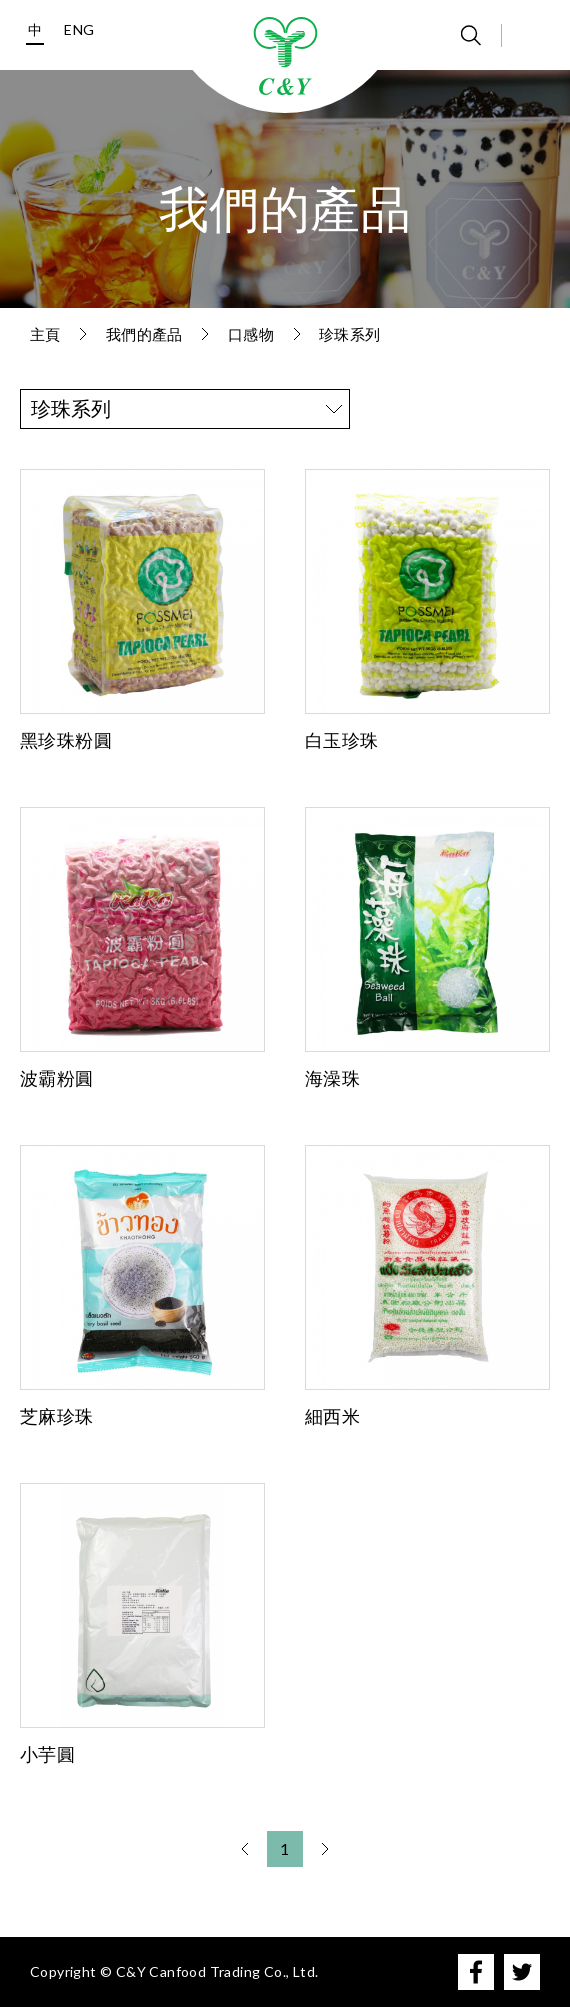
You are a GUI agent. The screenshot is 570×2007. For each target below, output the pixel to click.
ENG (79, 29)
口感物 (251, 334)
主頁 (45, 334)
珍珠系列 (350, 334)
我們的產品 (144, 334)
